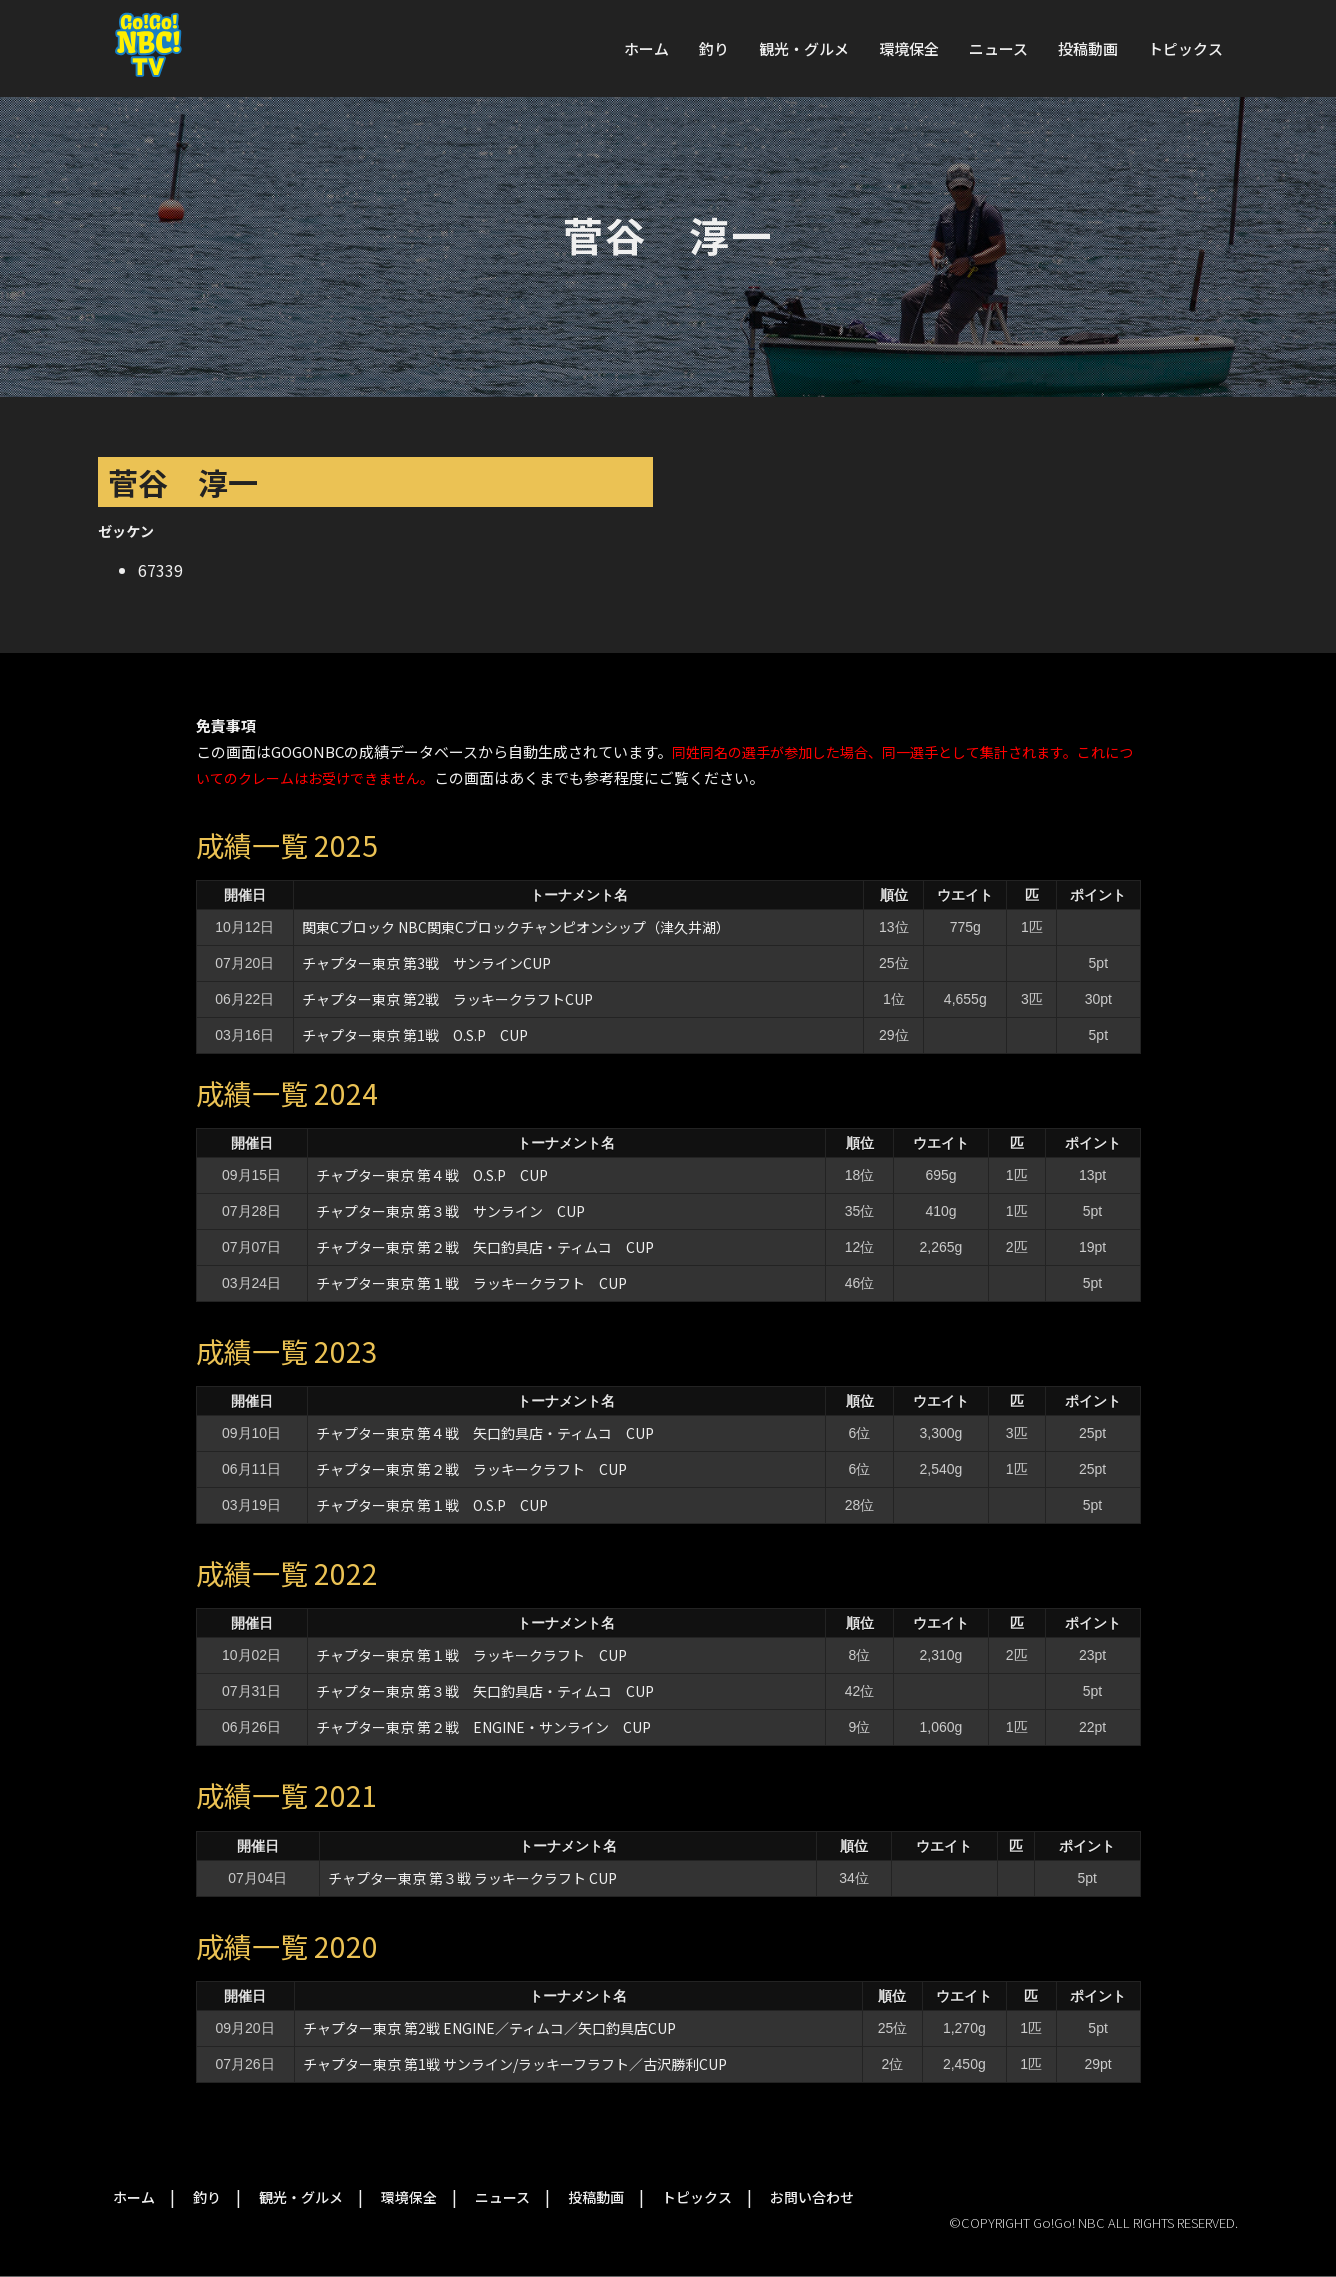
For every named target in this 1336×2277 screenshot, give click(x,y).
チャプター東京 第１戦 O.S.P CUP (432, 1505)
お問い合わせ (812, 2197)
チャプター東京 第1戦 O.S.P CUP (415, 1035)
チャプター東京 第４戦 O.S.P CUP (432, 1175)
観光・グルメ (804, 48)
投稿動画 (1088, 48)
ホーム (646, 48)
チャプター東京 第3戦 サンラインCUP (426, 963)
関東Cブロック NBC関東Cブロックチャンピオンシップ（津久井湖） (516, 927)
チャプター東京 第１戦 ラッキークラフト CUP (471, 1283)
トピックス (1185, 48)
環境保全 (909, 48)
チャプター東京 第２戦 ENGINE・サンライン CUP (483, 1727)
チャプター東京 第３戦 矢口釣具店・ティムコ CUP (485, 1691)
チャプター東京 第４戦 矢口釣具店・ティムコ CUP (485, 1433)
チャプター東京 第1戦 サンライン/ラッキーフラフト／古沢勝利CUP (515, 2064)
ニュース (998, 48)
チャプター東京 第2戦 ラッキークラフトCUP (447, 999)
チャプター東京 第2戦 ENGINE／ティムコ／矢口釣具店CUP (489, 2028)
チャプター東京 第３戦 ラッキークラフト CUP (472, 1878)
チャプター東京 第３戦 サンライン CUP (450, 1211)
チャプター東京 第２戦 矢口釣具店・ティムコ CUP (485, 1247)
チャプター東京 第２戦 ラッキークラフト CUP (471, 1469)
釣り (714, 48)
